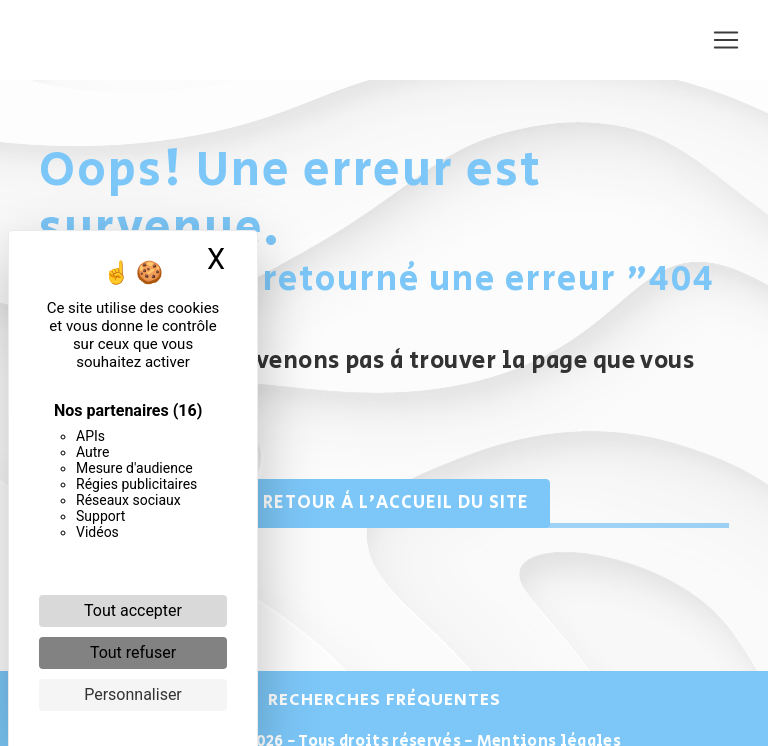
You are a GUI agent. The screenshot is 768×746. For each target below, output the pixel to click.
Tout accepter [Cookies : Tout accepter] (133, 610)
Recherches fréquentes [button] (384, 700)
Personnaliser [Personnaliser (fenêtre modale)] (133, 694)
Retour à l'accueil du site (384, 503)
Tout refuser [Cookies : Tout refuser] (133, 652)
